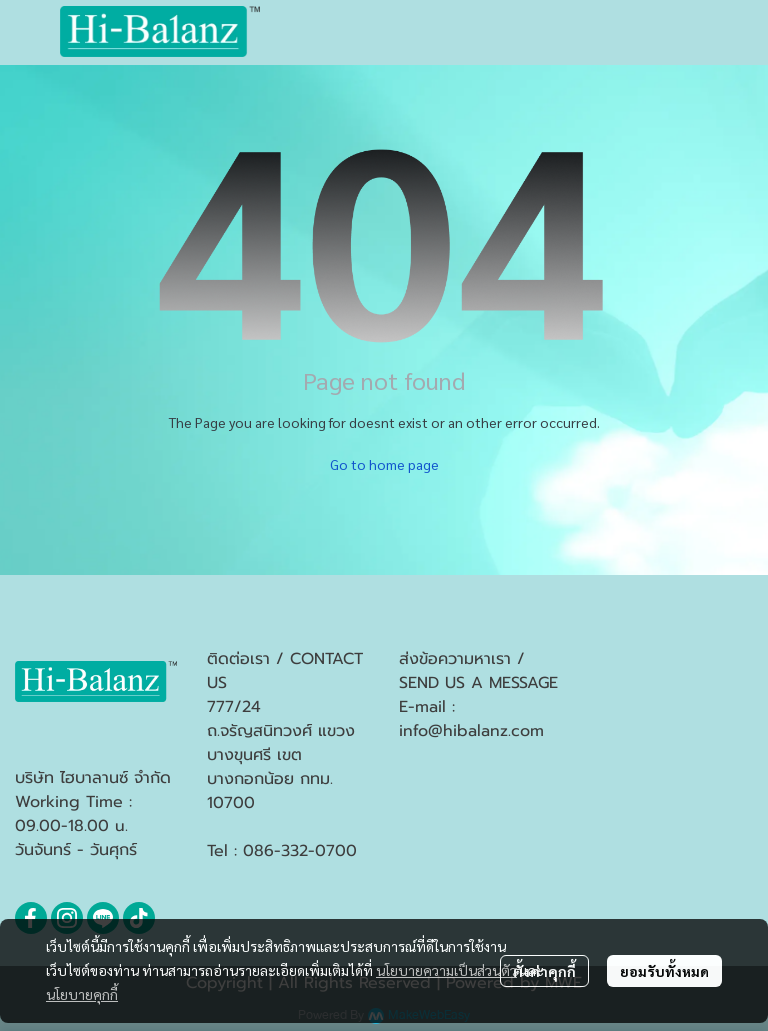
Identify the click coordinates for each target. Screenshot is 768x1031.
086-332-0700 (300, 851)
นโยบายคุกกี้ (82, 994)
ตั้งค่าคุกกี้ (544, 971)
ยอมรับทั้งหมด (664, 971)
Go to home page (384, 464)
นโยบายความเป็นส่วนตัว (446, 970)
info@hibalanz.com (471, 731)
